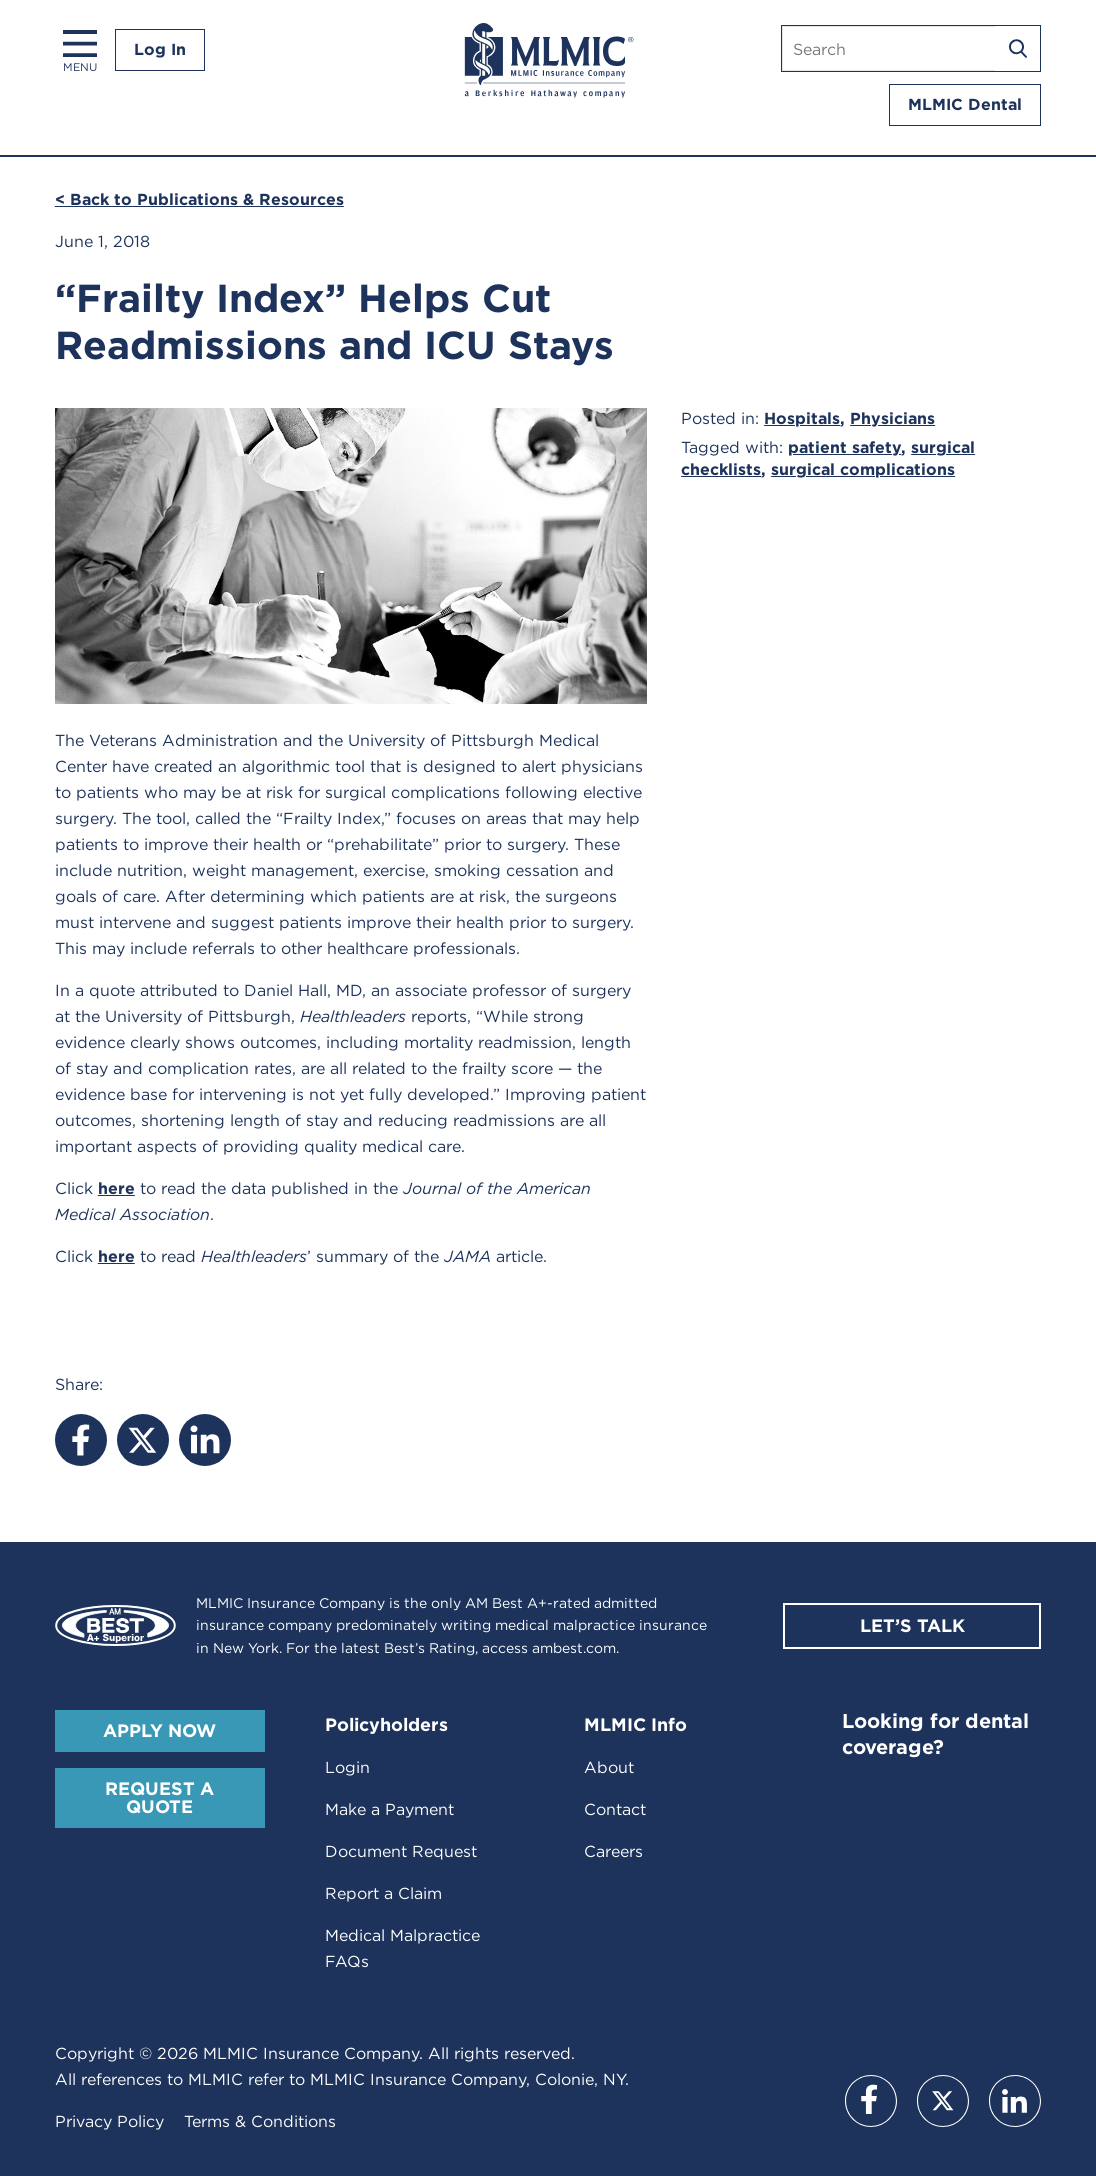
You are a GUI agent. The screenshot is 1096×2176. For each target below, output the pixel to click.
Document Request (401, 1851)
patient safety (844, 447)
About (609, 1767)
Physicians (892, 418)
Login (347, 1767)
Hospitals (802, 418)
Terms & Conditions (260, 2121)
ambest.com (574, 1648)
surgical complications (863, 469)
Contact (615, 1809)
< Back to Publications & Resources (199, 199)
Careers (613, 1851)
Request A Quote (159, 1797)
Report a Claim (383, 1893)
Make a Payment (389, 1809)
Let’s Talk (912, 1625)
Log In (160, 49)
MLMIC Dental (965, 104)
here (116, 1188)
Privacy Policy (109, 2121)
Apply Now (159, 1730)
